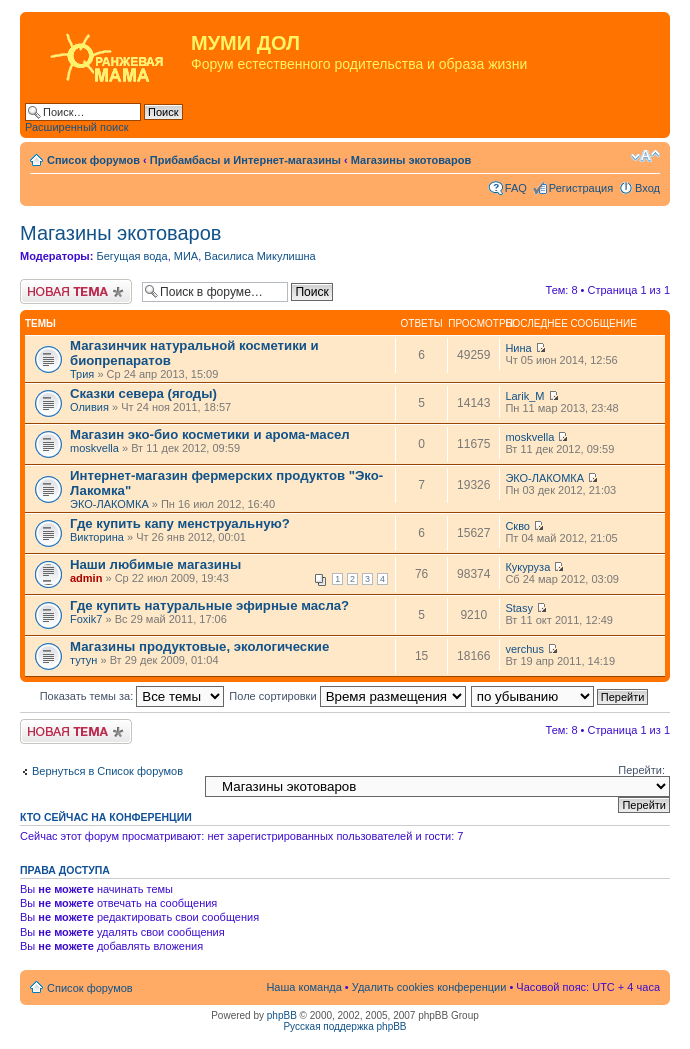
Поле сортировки (347, 696)
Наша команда (303, 987)
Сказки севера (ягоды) (143, 393)
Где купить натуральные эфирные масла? (209, 605)
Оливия (89, 407)
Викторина (97, 537)
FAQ (516, 188)
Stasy (519, 608)
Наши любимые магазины (155, 564)
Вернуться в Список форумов (107, 771)
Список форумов (93, 160)
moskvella (94, 448)
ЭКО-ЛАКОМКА (109, 504)
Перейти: (641, 770)
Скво (517, 526)
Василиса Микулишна (259, 256)
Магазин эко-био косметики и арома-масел (210, 434)
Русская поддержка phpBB (344, 1026)
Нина (518, 348)
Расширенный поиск (77, 127)
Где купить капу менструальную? (180, 523)
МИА (186, 256)
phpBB (282, 1015)
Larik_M (524, 396)
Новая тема (76, 291)
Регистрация (581, 188)
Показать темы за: (132, 696)
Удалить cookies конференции (429, 987)
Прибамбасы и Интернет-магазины (245, 160)
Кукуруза (527, 567)
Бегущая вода (131, 256)
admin (86, 578)
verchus (524, 649)
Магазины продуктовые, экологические (199, 646)
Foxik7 (86, 619)
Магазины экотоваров (411, 160)
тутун (83, 660)
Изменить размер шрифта (645, 156)
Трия (82, 374)
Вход (647, 188)
